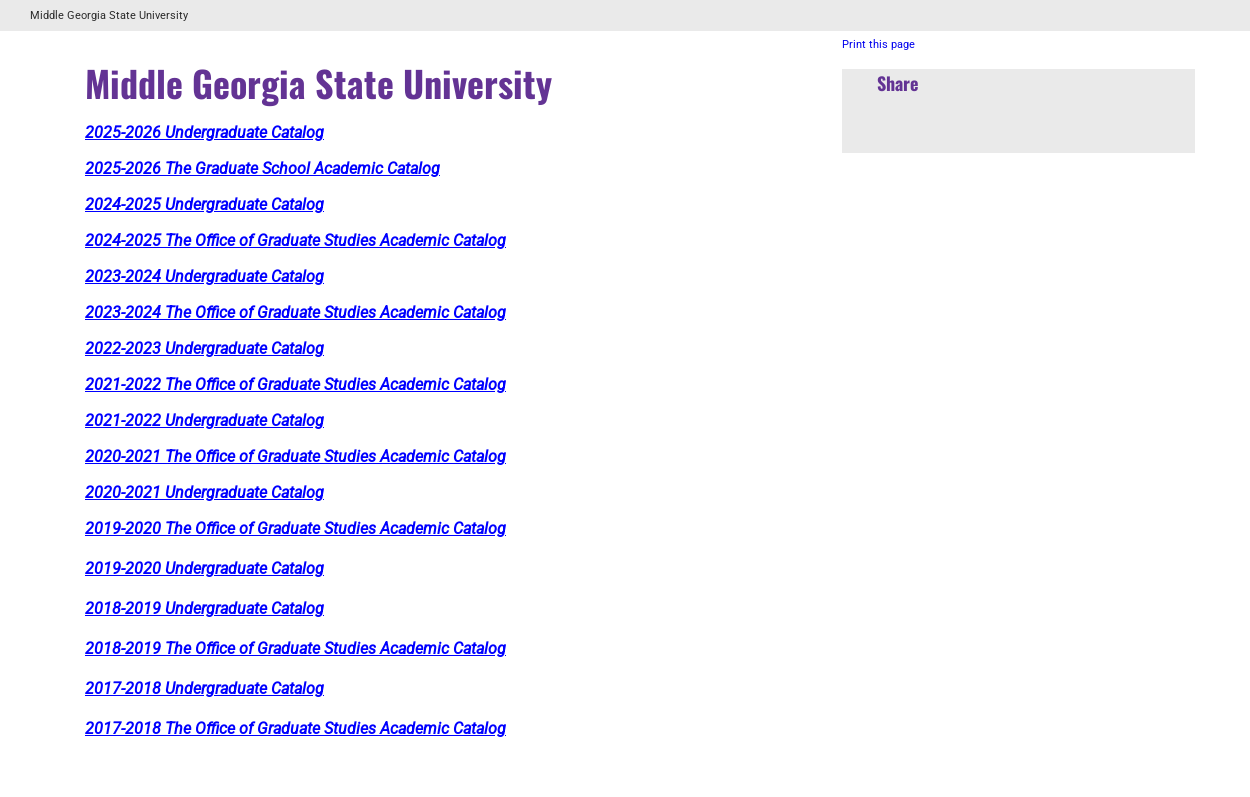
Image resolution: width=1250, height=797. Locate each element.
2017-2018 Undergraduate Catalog (204, 688)
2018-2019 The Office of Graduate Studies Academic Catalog (295, 648)
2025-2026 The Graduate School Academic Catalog (262, 168)
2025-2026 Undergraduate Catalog (204, 132)
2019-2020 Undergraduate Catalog (204, 568)
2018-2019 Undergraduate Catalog (204, 608)
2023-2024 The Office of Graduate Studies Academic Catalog (295, 312)
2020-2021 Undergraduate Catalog (204, 492)
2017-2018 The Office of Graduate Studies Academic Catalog (295, 728)
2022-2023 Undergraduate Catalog (204, 348)
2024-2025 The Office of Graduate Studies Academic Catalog (295, 240)
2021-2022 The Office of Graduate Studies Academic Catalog (295, 384)
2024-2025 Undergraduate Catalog (204, 204)
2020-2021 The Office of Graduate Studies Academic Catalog (295, 456)
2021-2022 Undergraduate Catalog (204, 420)
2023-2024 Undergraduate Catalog (204, 276)
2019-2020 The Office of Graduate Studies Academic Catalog (295, 528)
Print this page (878, 44)
